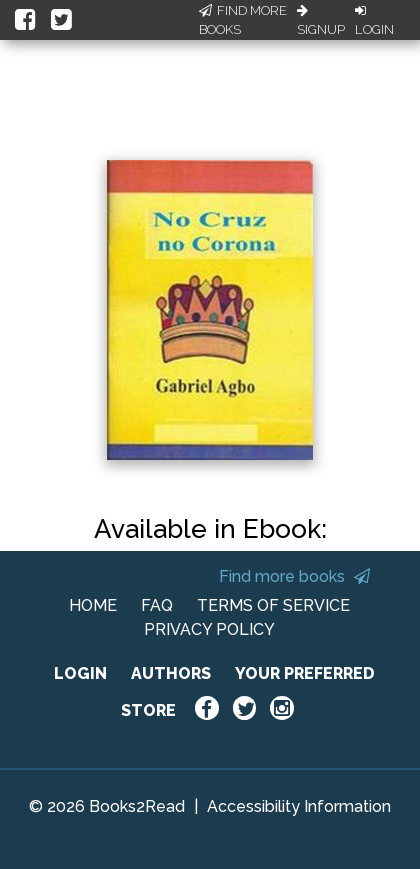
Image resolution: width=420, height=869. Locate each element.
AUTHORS (171, 673)
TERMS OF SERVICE (273, 605)
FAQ (157, 605)
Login (374, 21)
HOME (93, 605)
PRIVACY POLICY (209, 629)
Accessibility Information (299, 806)
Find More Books (243, 20)
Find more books (294, 576)
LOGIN (80, 673)
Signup (321, 21)
